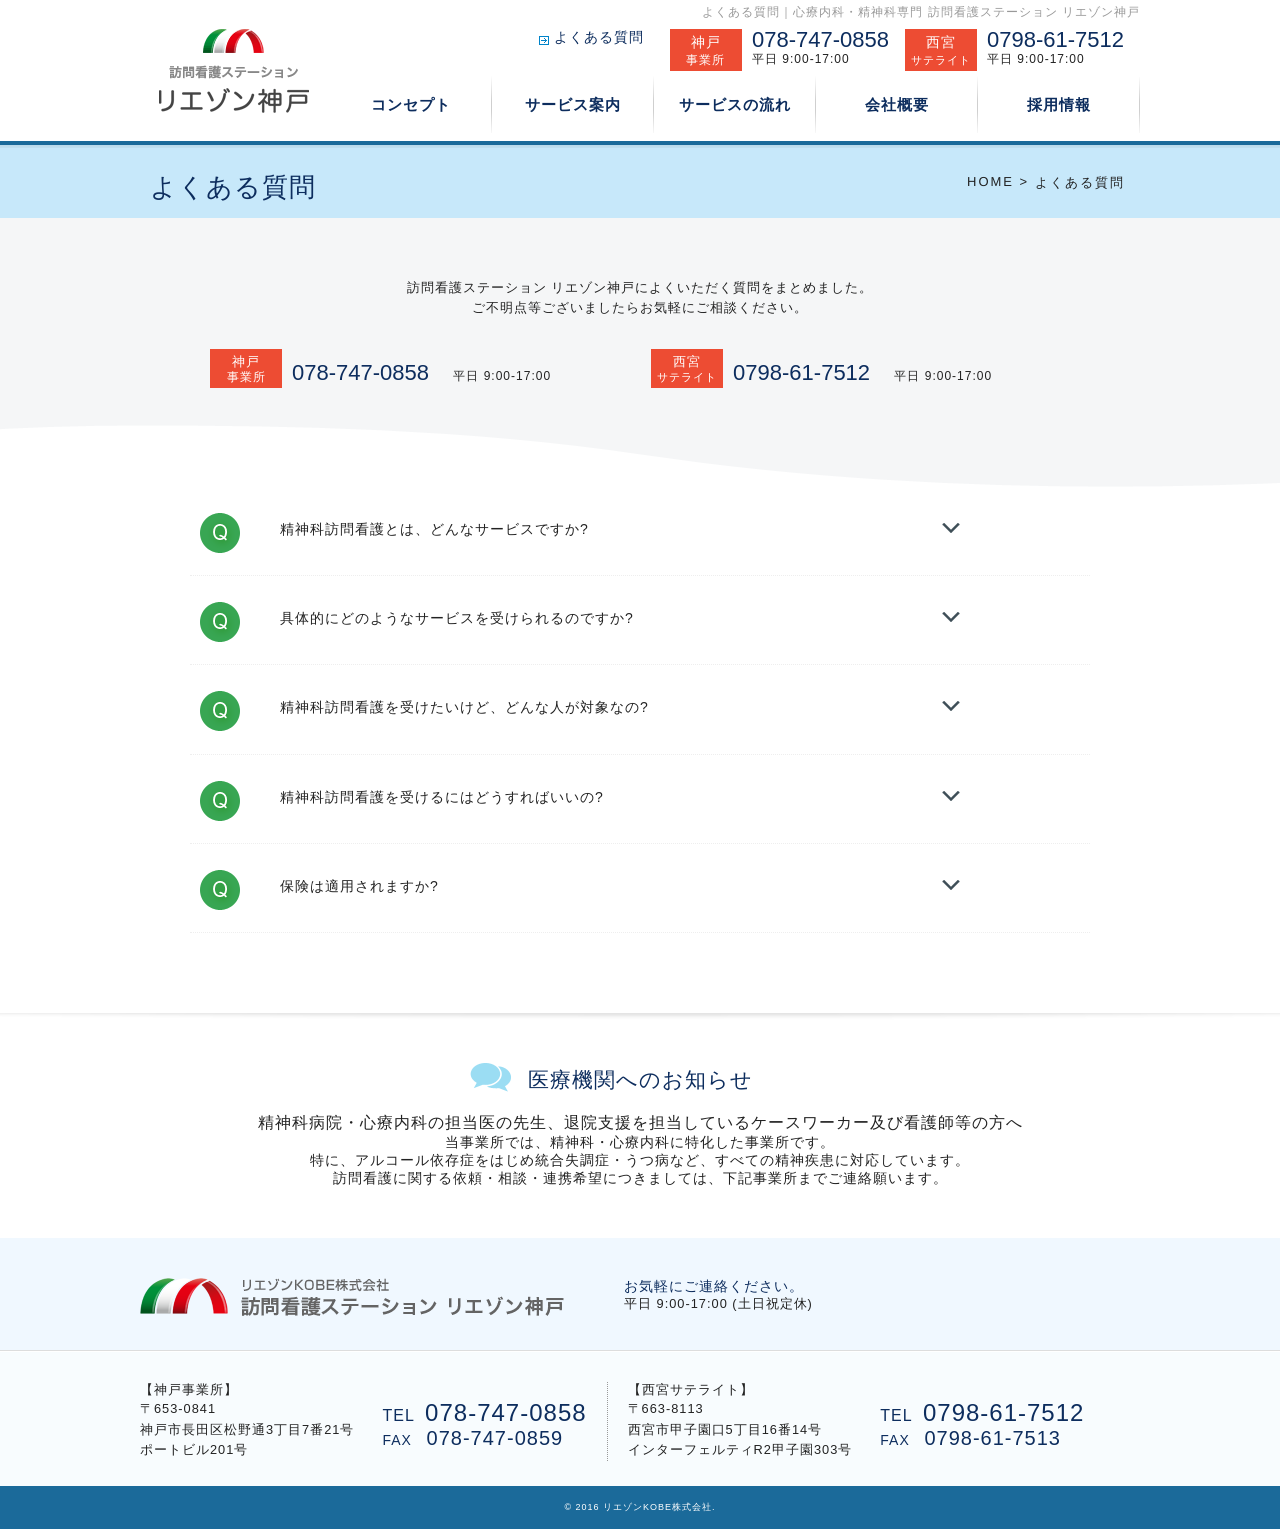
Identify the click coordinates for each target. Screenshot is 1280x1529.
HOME (990, 181)
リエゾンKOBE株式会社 (657, 1507)
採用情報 (1059, 104)
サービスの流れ (735, 104)
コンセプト (411, 103)
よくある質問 (599, 37)
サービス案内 (573, 103)
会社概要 (897, 104)
